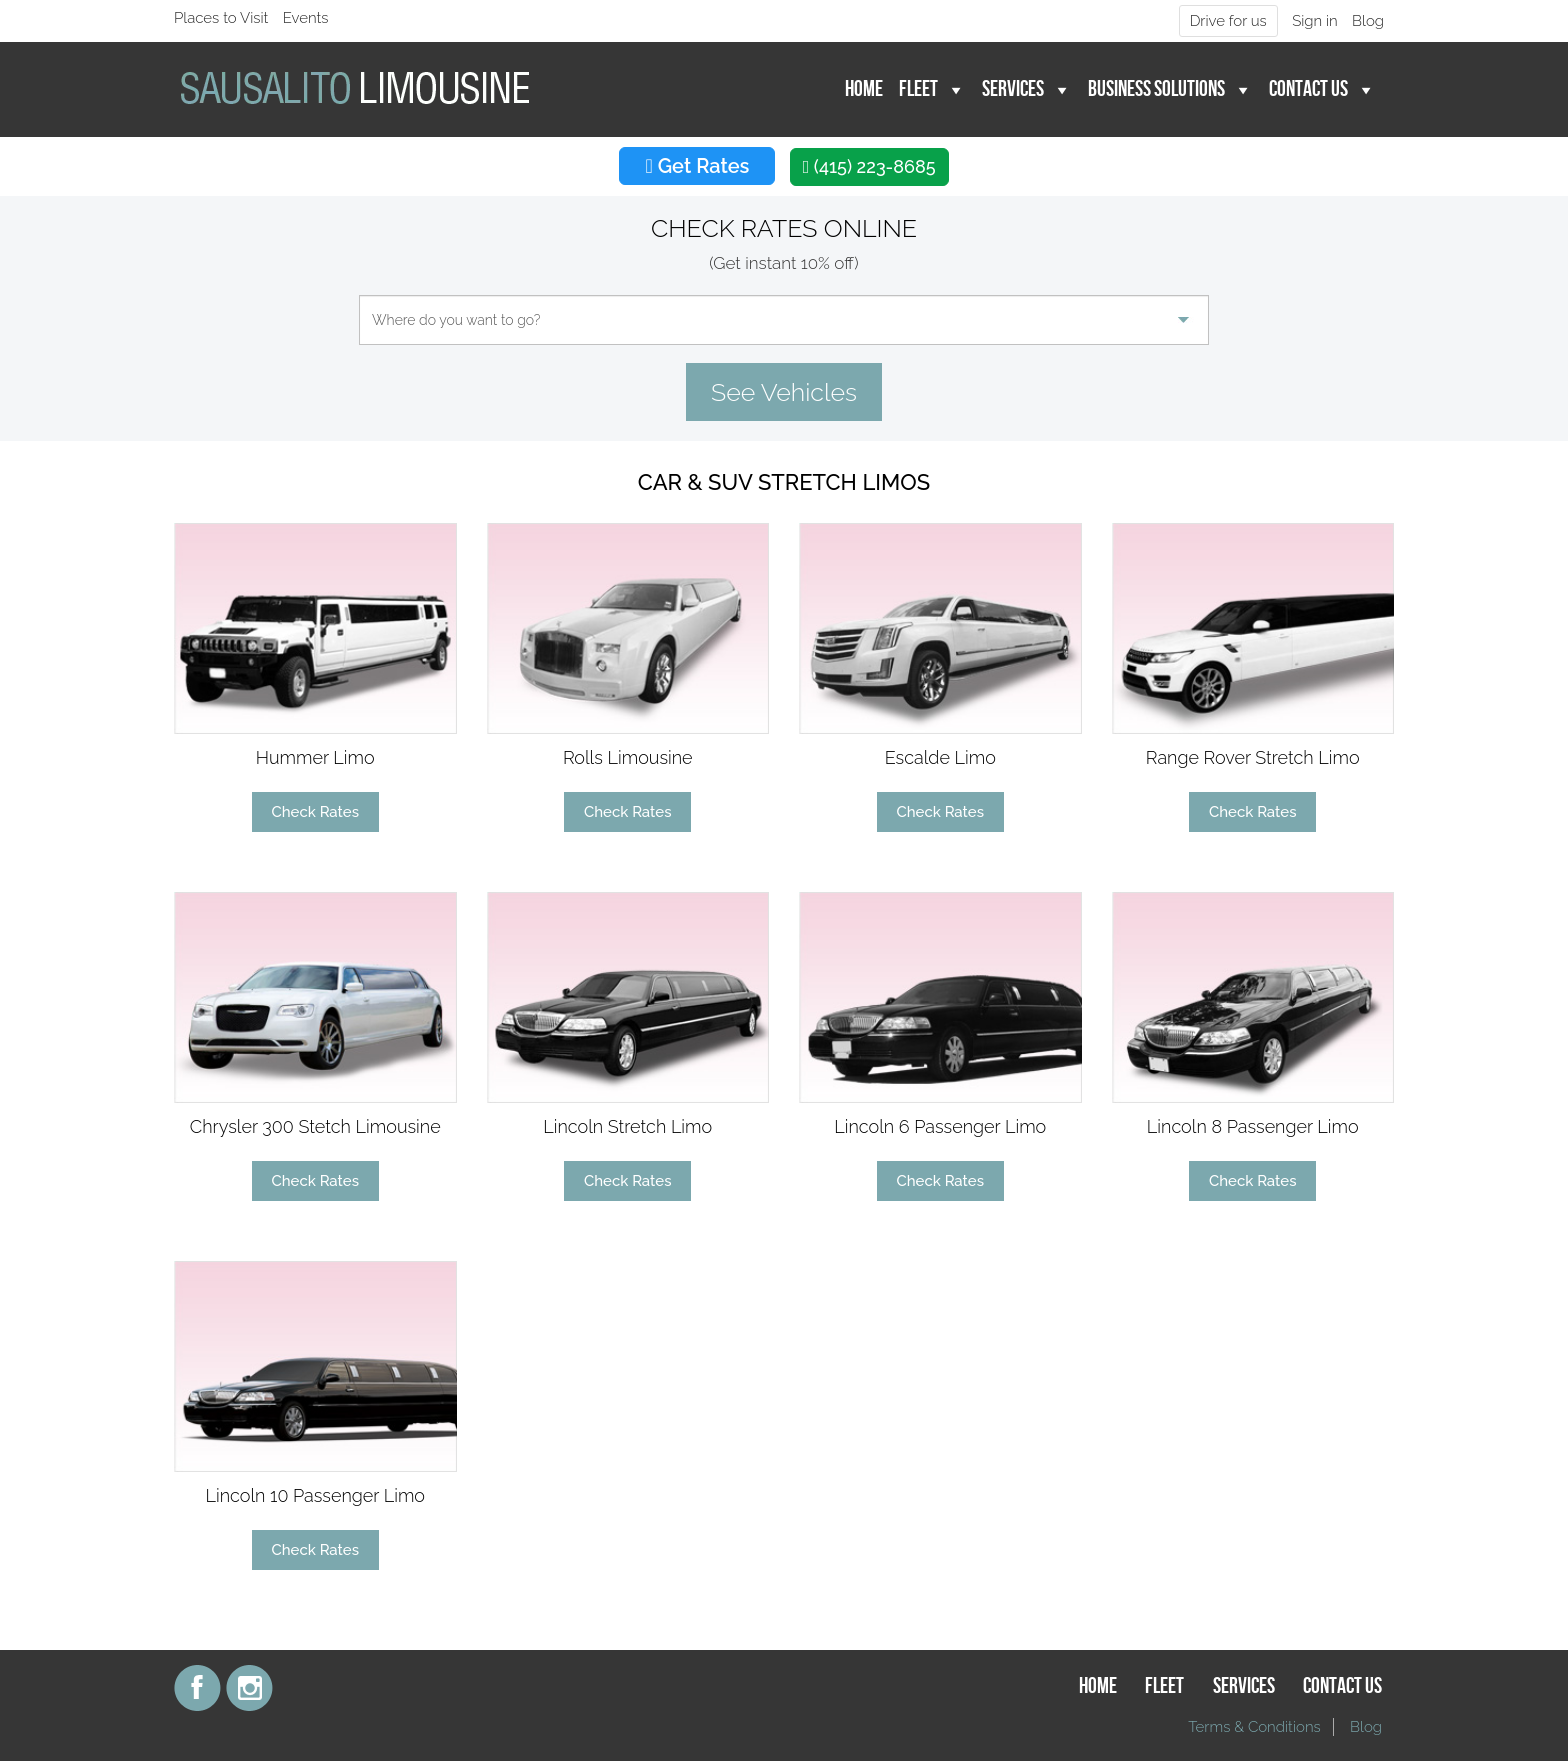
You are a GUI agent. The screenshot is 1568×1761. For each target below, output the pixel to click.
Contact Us (1308, 89)
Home (864, 89)
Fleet (918, 89)
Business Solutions (1156, 89)
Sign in (1315, 21)
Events (306, 18)
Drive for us (1228, 21)
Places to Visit (221, 18)
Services (1013, 89)
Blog (1368, 21)
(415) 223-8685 (869, 166)
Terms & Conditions (1254, 1727)
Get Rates (697, 166)
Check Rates (315, 812)
